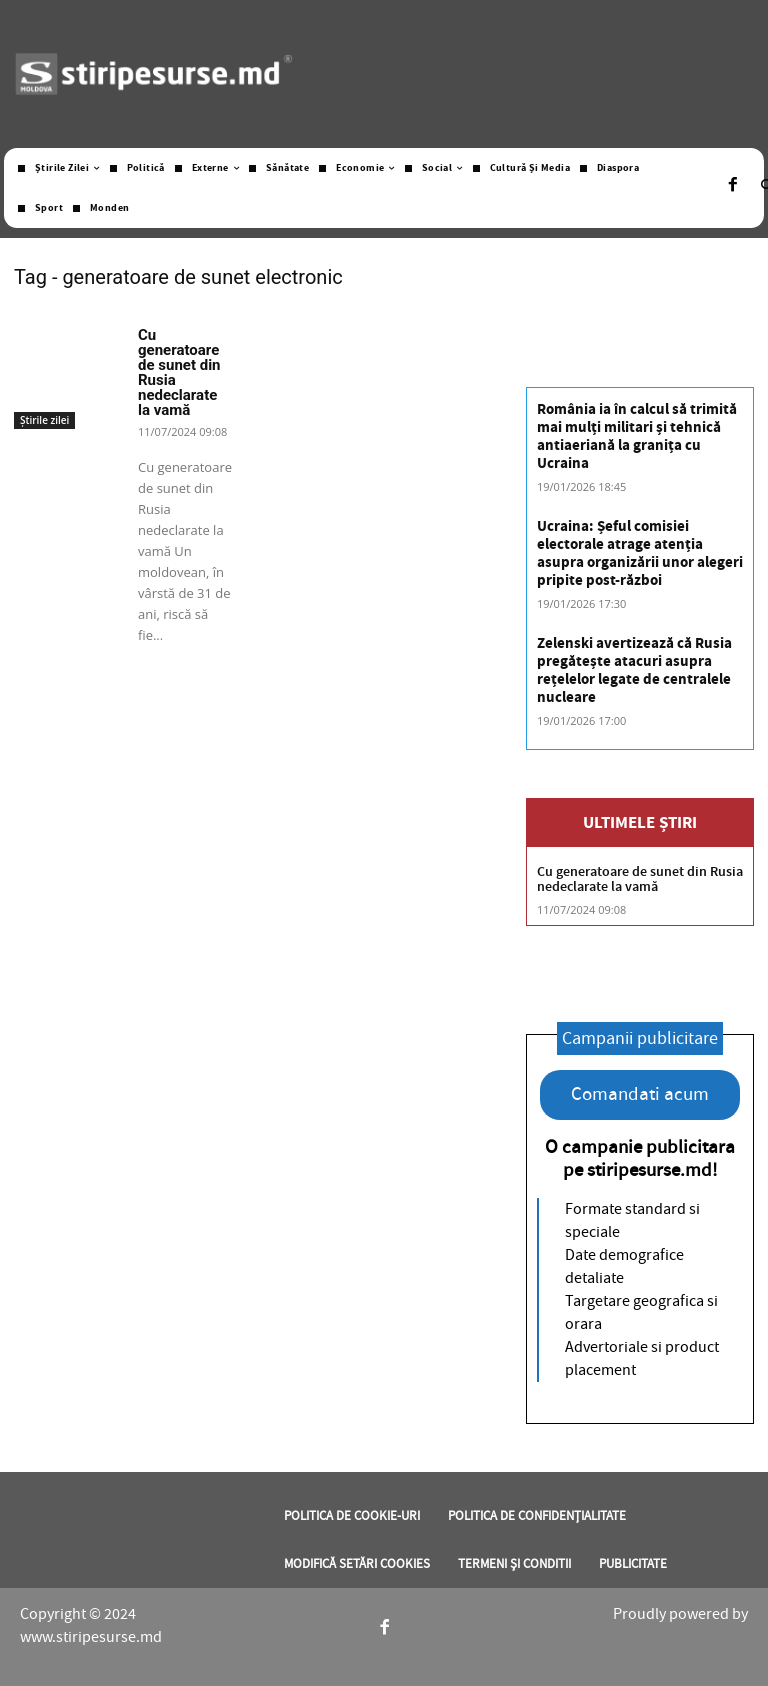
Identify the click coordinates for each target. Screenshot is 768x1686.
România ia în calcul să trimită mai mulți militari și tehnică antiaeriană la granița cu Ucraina (637, 436)
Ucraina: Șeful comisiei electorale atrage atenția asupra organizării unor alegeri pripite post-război (640, 553)
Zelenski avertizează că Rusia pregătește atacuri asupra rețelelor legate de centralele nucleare (634, 670)
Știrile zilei (44, 420)
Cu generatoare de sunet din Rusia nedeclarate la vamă (179, 372)
